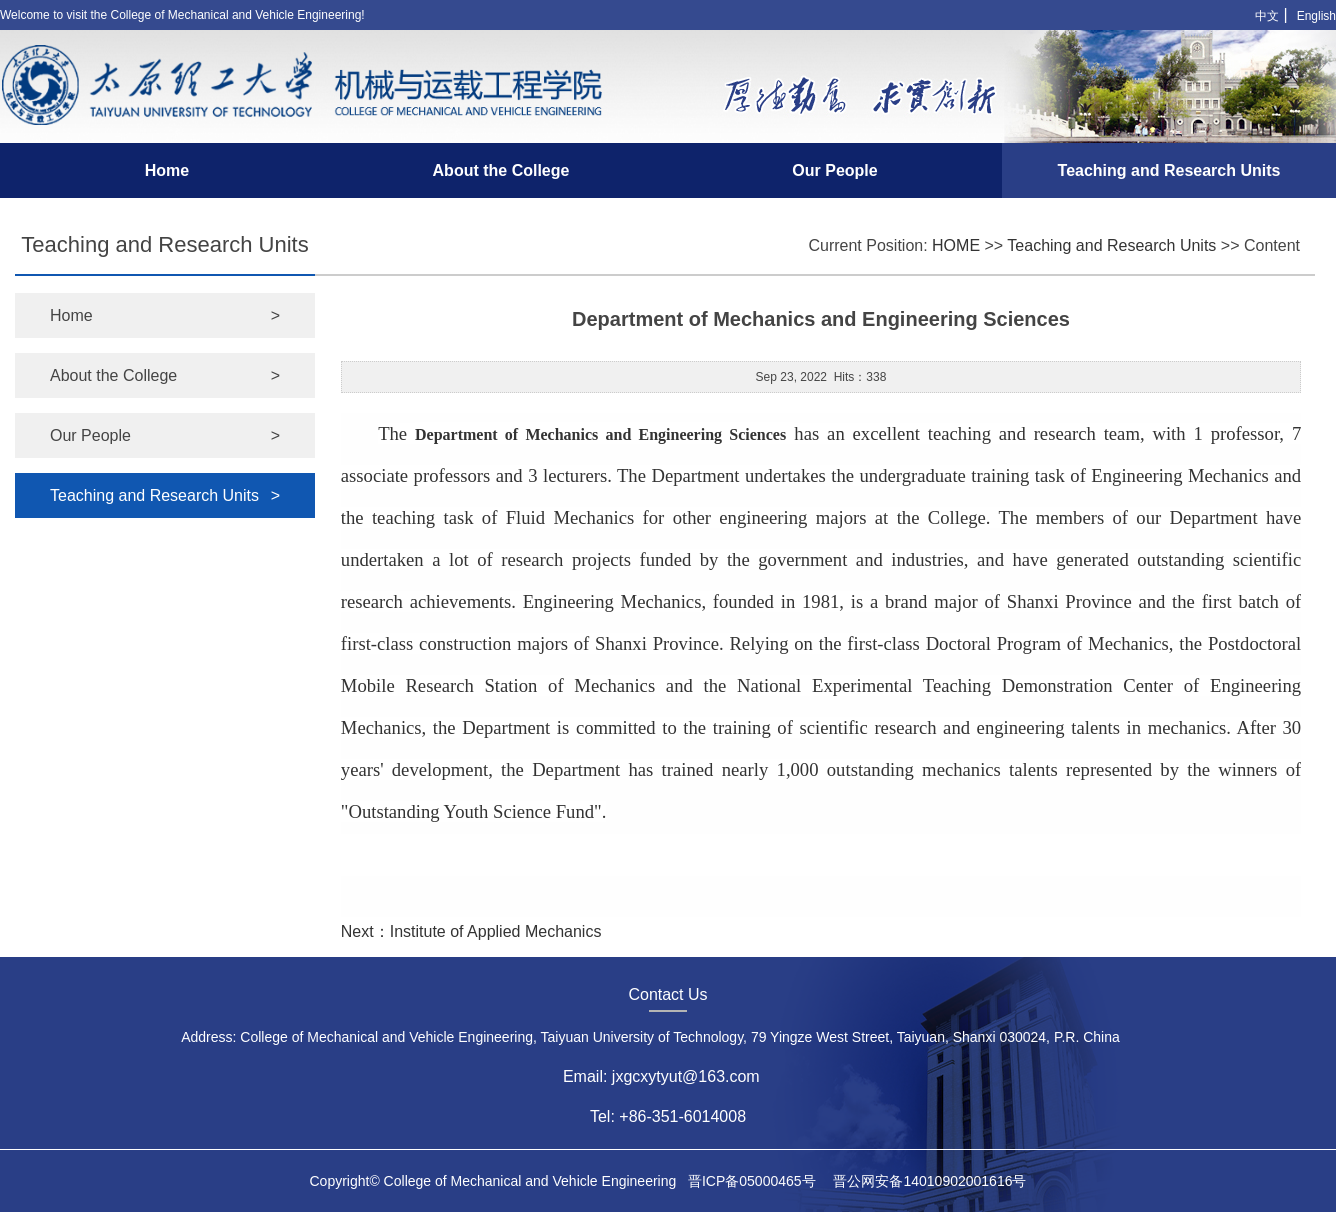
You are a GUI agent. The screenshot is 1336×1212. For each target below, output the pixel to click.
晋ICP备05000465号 (752, 1181)
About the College (501, 170)
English (1316, 16)
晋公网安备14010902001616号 (929, 1181)
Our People (834, 170)
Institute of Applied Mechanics (496, 931)
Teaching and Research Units (1169, 170)
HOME (956, 245)
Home (167, 170)
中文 (1267, 16)
